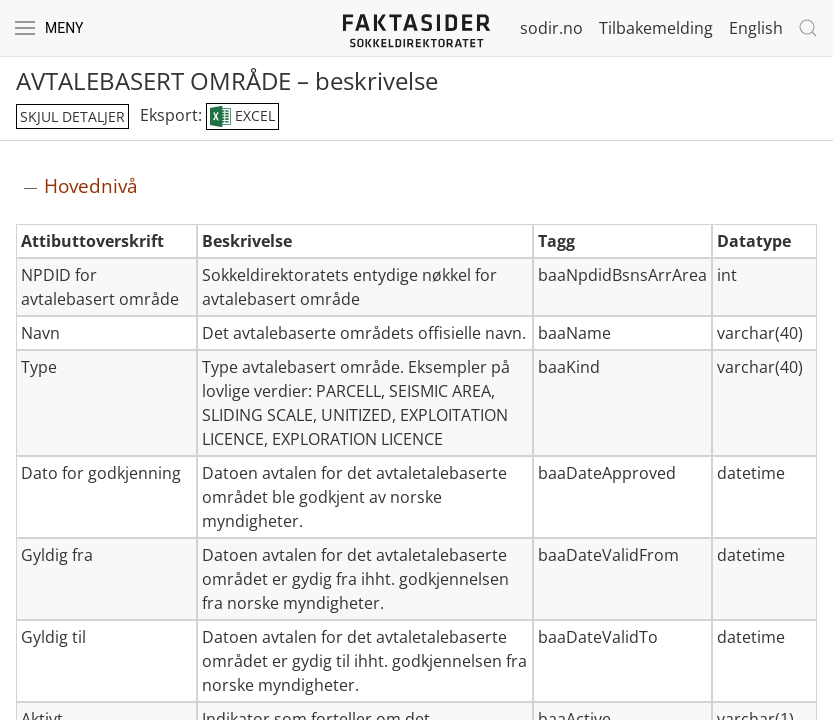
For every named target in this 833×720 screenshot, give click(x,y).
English (756, 28)
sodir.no (551, 28)
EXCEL (242, 117)
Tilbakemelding (656, 28)
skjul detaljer (72, 116)
